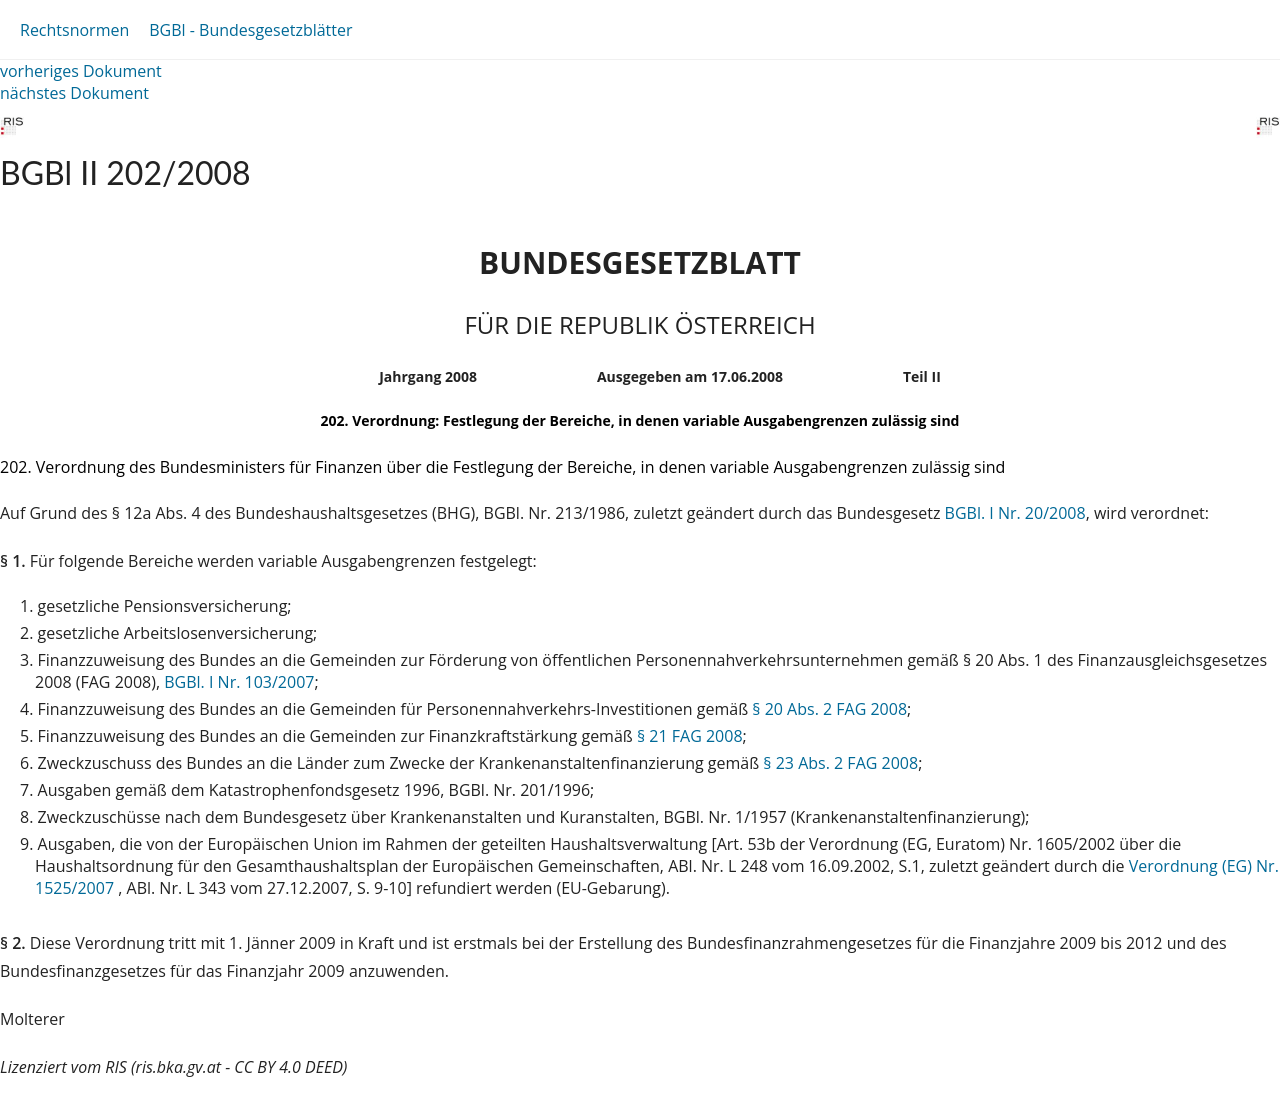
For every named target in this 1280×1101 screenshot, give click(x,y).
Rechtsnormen (74, 30)
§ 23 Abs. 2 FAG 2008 (840, 763)
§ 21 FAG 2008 (690, 736)
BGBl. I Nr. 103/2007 (239, 682)
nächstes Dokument (74, 93)
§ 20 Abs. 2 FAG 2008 (829, 709)
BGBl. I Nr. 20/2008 (1015, 513)
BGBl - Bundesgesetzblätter (250, 30)
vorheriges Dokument (81, 71)
